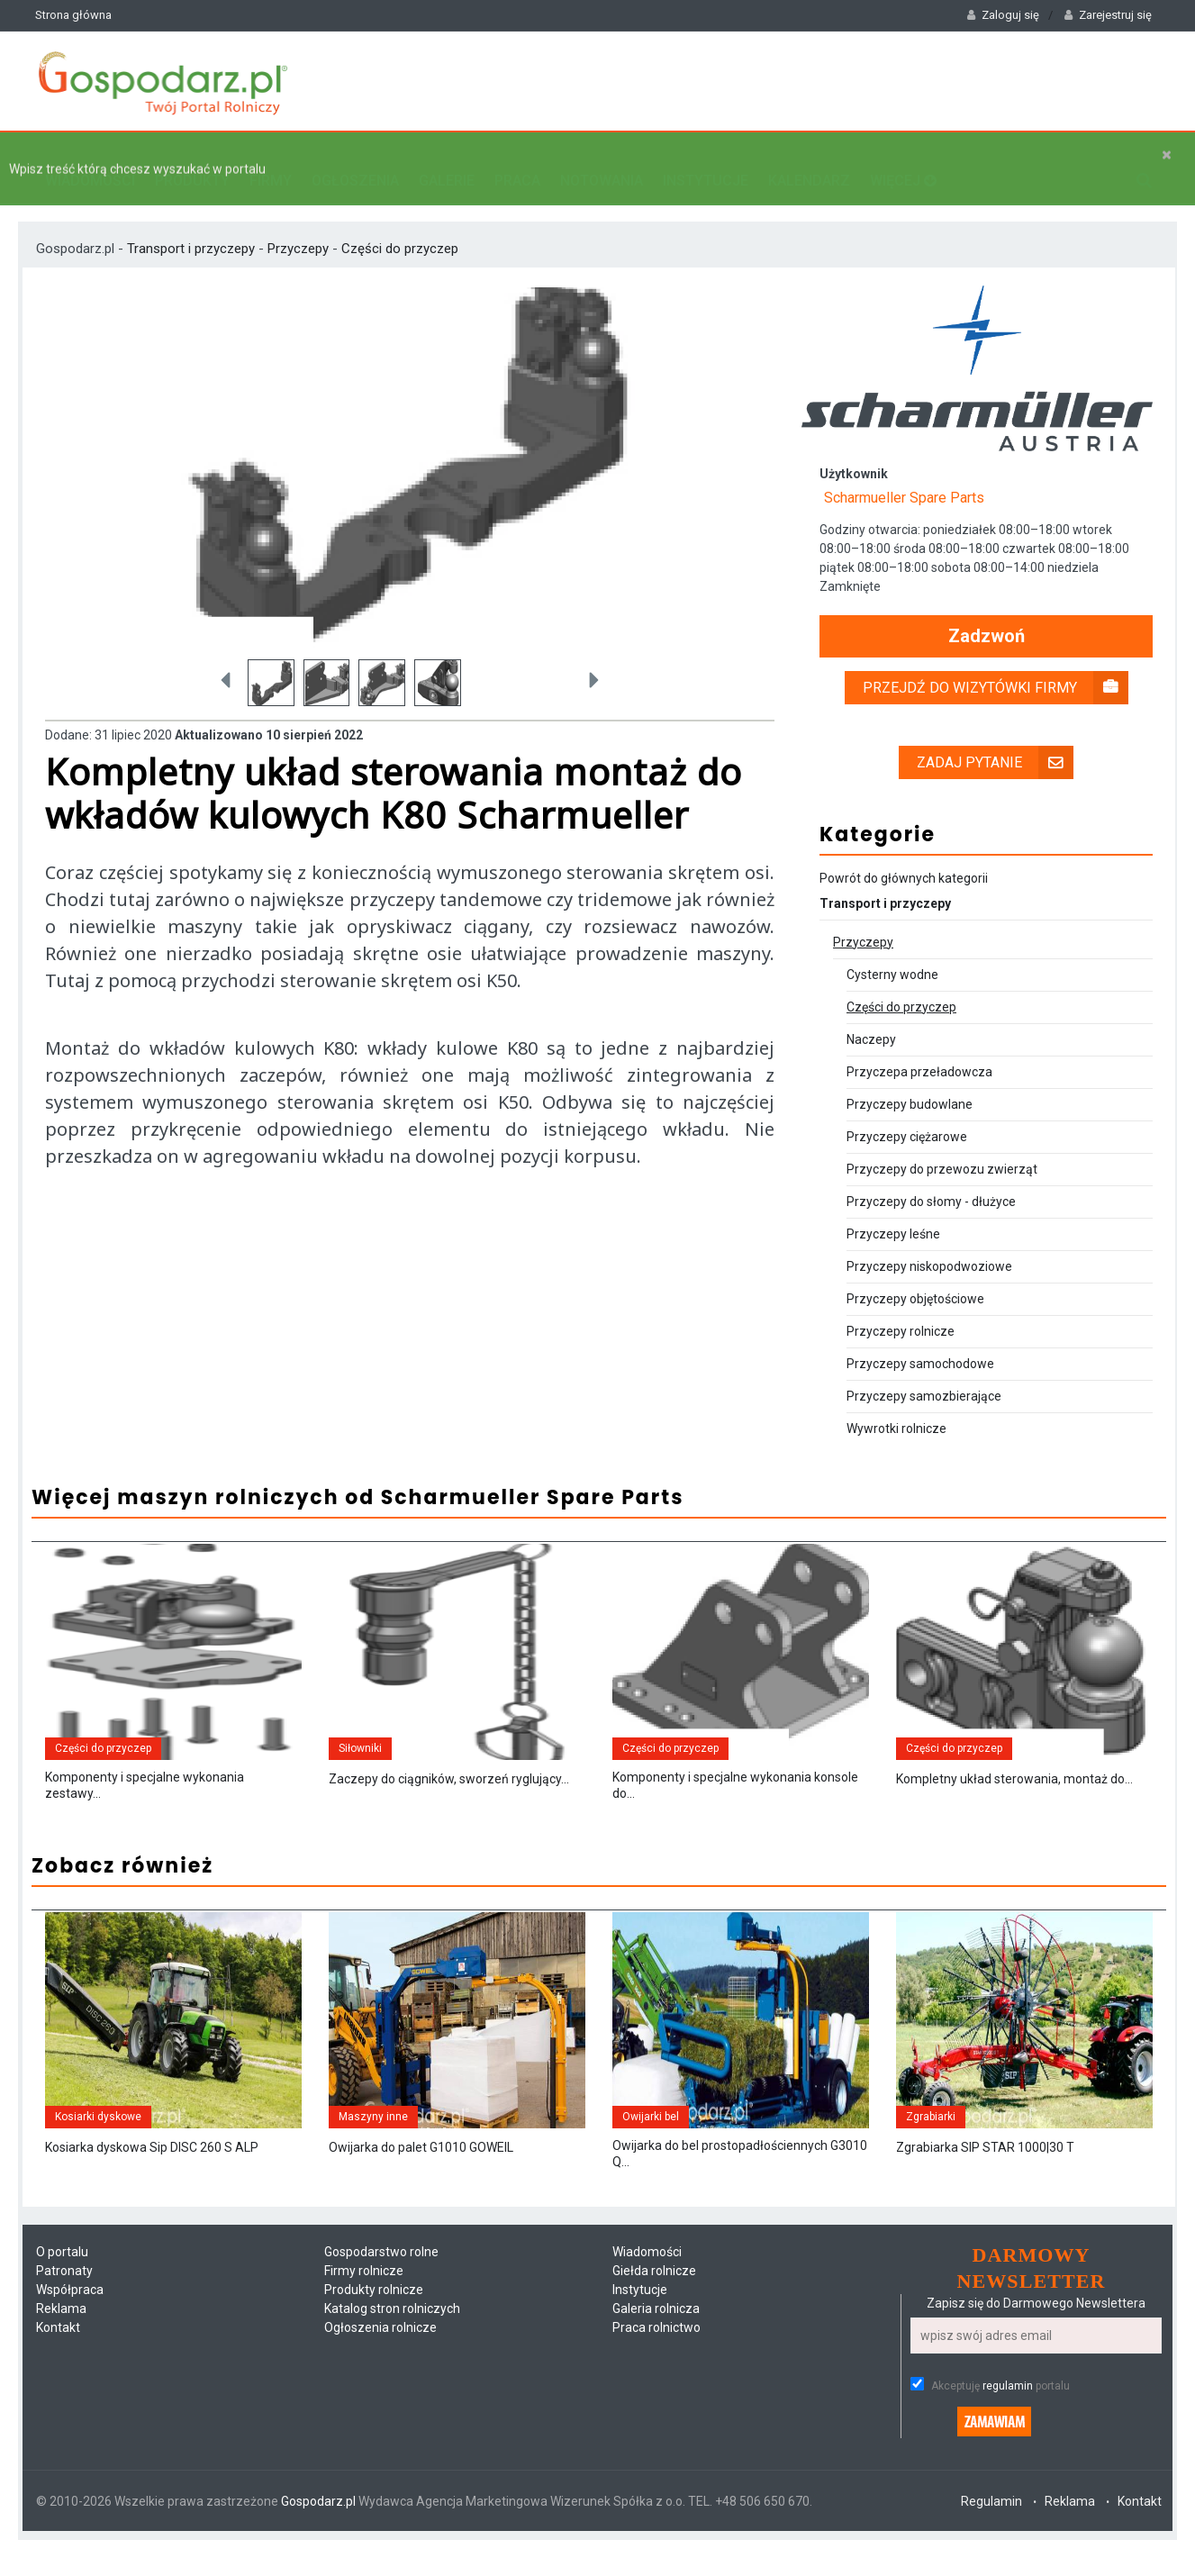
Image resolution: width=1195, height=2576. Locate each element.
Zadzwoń (986, 618)
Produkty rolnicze (373, 2325)
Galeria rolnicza (656, 2344)
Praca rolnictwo (656, 2363)
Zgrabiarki (930, 2152)
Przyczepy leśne (893, 1216)
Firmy (270, 158)
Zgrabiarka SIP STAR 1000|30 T (985, 2183)
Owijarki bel (650, 2152)
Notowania (601, 158)
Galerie (447, 158)
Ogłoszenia (355, 158)
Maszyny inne (373, 2152)
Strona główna (73, 15)
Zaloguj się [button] (1003, 14)
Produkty (192, 158)
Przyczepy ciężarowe (906, 1118)
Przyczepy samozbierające (923, 1378)
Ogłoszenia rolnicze (380, 2363)
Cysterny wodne (892, 956)
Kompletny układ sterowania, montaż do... (1014, 1788)
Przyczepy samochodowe (920, 1345)
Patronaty (64, 2306)
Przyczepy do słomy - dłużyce (931, 1183)
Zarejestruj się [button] (1108, 14)
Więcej (903, 158)
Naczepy (871, 1021)
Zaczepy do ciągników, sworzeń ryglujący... (449, 1788)
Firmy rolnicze (363, 2306)
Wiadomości (90, 158)
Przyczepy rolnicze (900, 1313)
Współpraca (70, 2325)
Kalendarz (809, 158)
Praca (517, 158)
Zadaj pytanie (995, 744)
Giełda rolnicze (654, 2306)
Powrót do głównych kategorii (903, 860)
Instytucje (705, 158)
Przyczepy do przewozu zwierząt (941, 1151)
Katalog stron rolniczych (392, 2344)
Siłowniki (360, 1757)
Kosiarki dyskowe (98, 2152)
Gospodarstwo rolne (381, 2288)
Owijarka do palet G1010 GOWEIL (421, 2183)
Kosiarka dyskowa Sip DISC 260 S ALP (151, 2183)
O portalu (62, 2288)
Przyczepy (298, 230)
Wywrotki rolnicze (896, 1410)
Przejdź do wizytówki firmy (995, 669)
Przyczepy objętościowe (915, 1281)
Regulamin (991, 2537)
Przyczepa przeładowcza (919, 1054)
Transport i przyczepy (192, 230)
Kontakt (58, 2363)
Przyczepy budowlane (909, 1086)
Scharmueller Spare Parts (904, 479)
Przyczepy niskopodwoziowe (929, 1248)
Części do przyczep (399, 230)
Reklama (61, 2344)
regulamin (1007, 2422)
